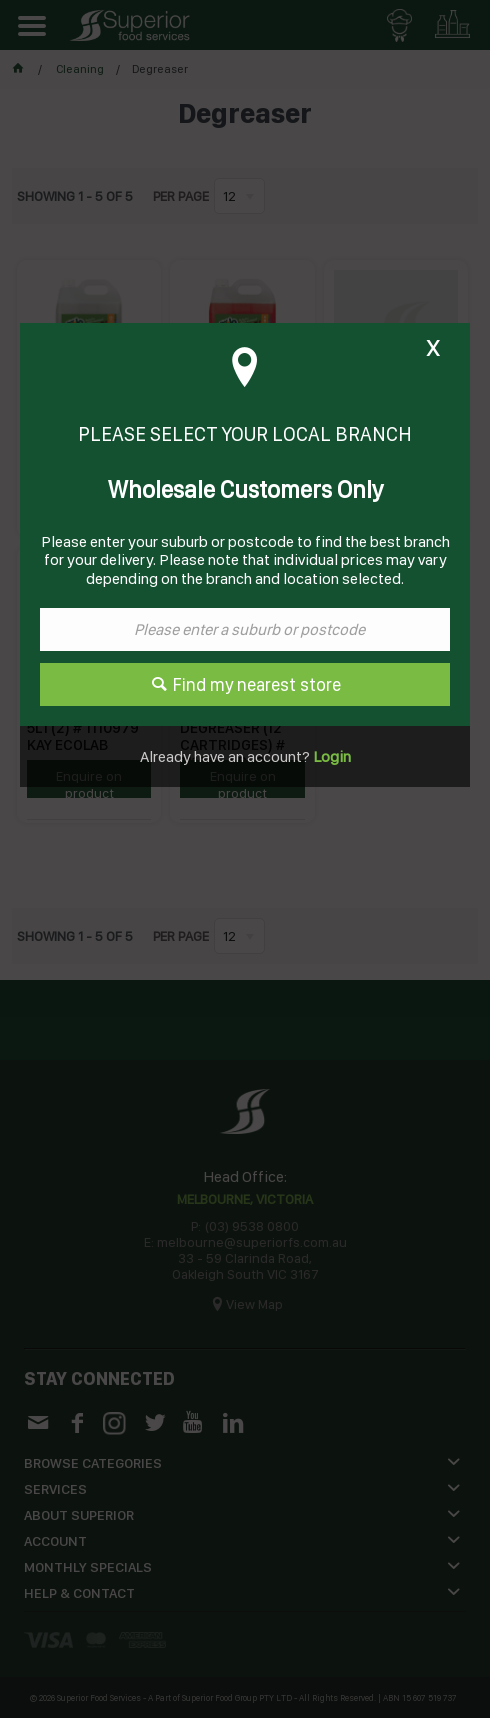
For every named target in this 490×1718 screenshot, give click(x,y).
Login (330, 756)
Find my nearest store (257, 684)
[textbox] (245, 629)
